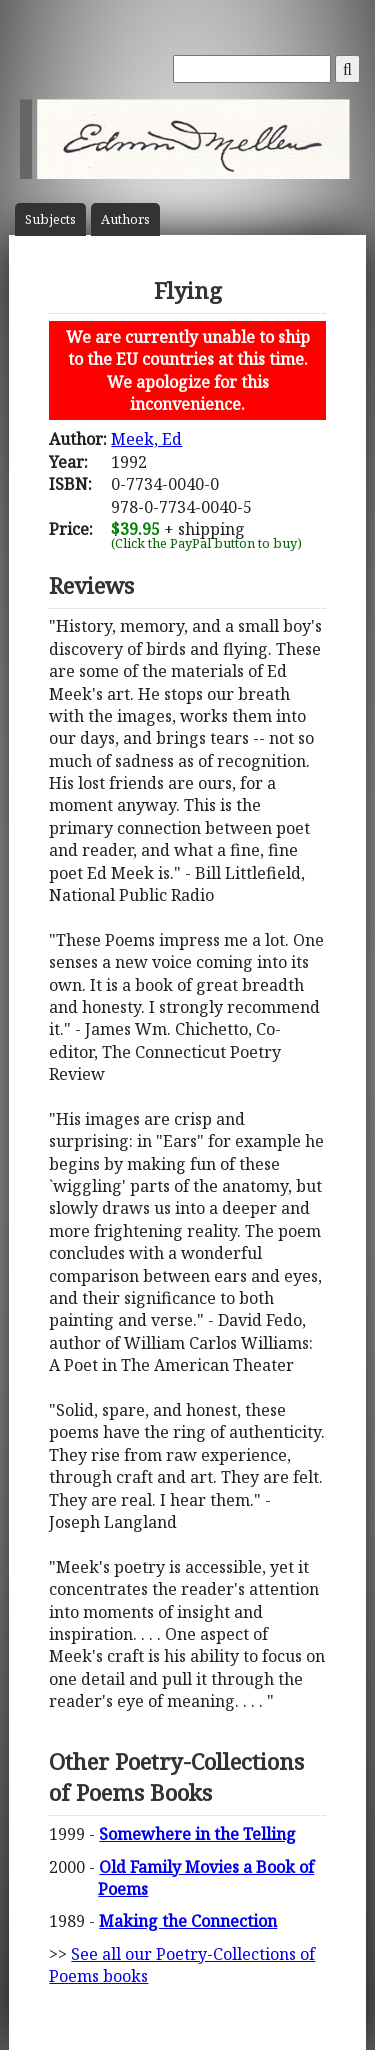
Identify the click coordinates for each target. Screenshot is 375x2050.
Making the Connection (188, 1921)
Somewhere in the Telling (197, 1834)
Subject (50, 219)
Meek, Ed (146, 439)
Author (125, 219)
